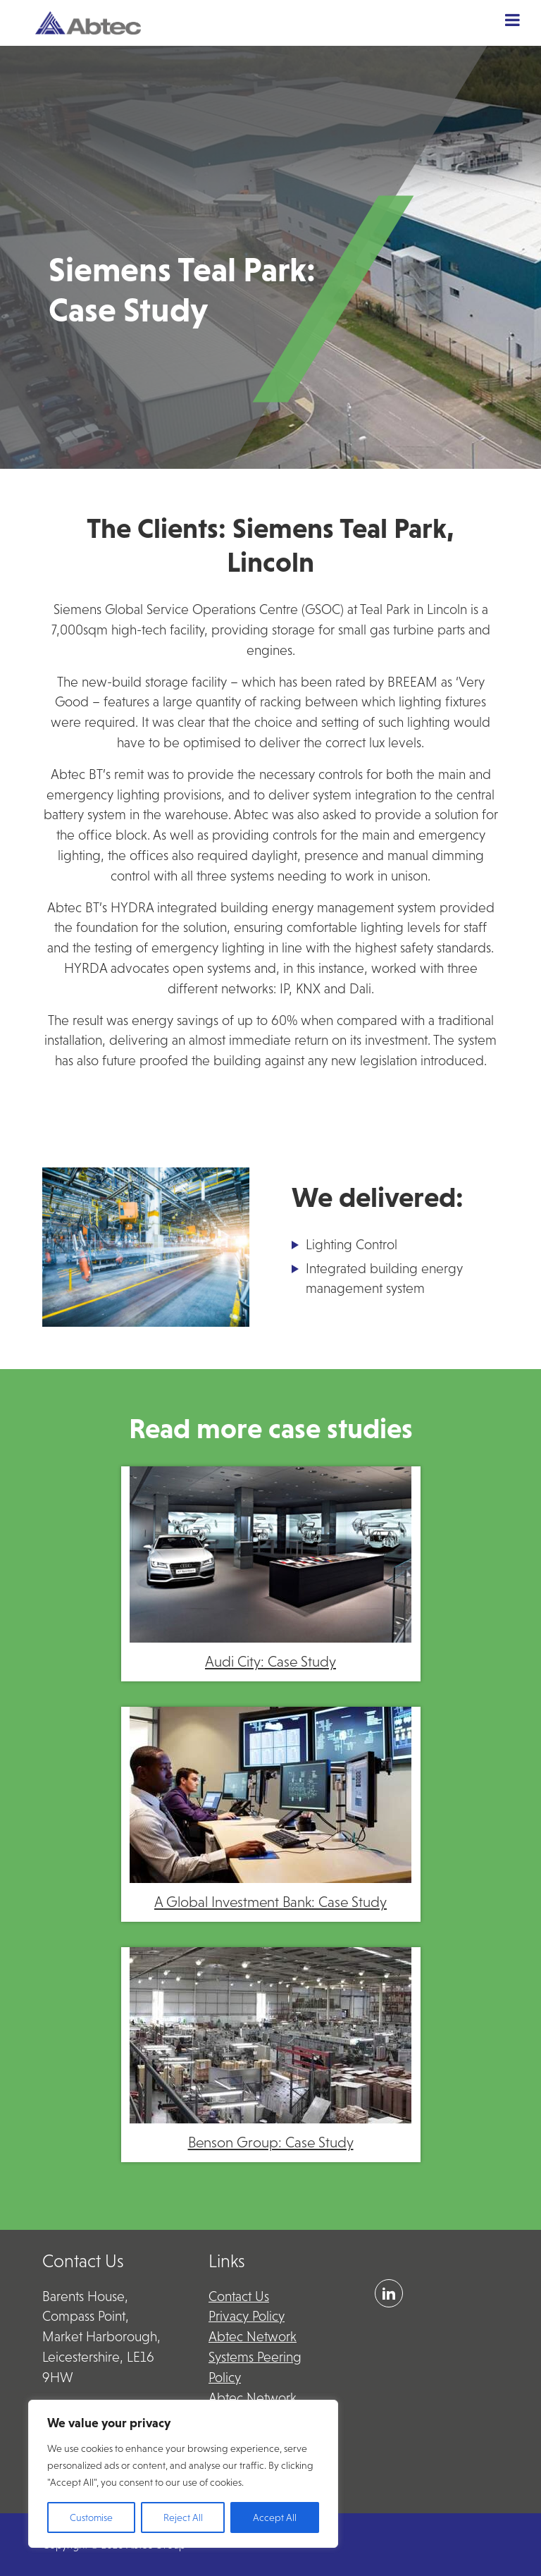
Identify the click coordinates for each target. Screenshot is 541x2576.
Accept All (275, 2517)
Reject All (183, 2517)
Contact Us (239, 2296)
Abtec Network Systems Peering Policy (255, 2357)
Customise (91, 2517)
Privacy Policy (247, 2316)
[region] (183, 2474)
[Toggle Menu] (512, 19)
